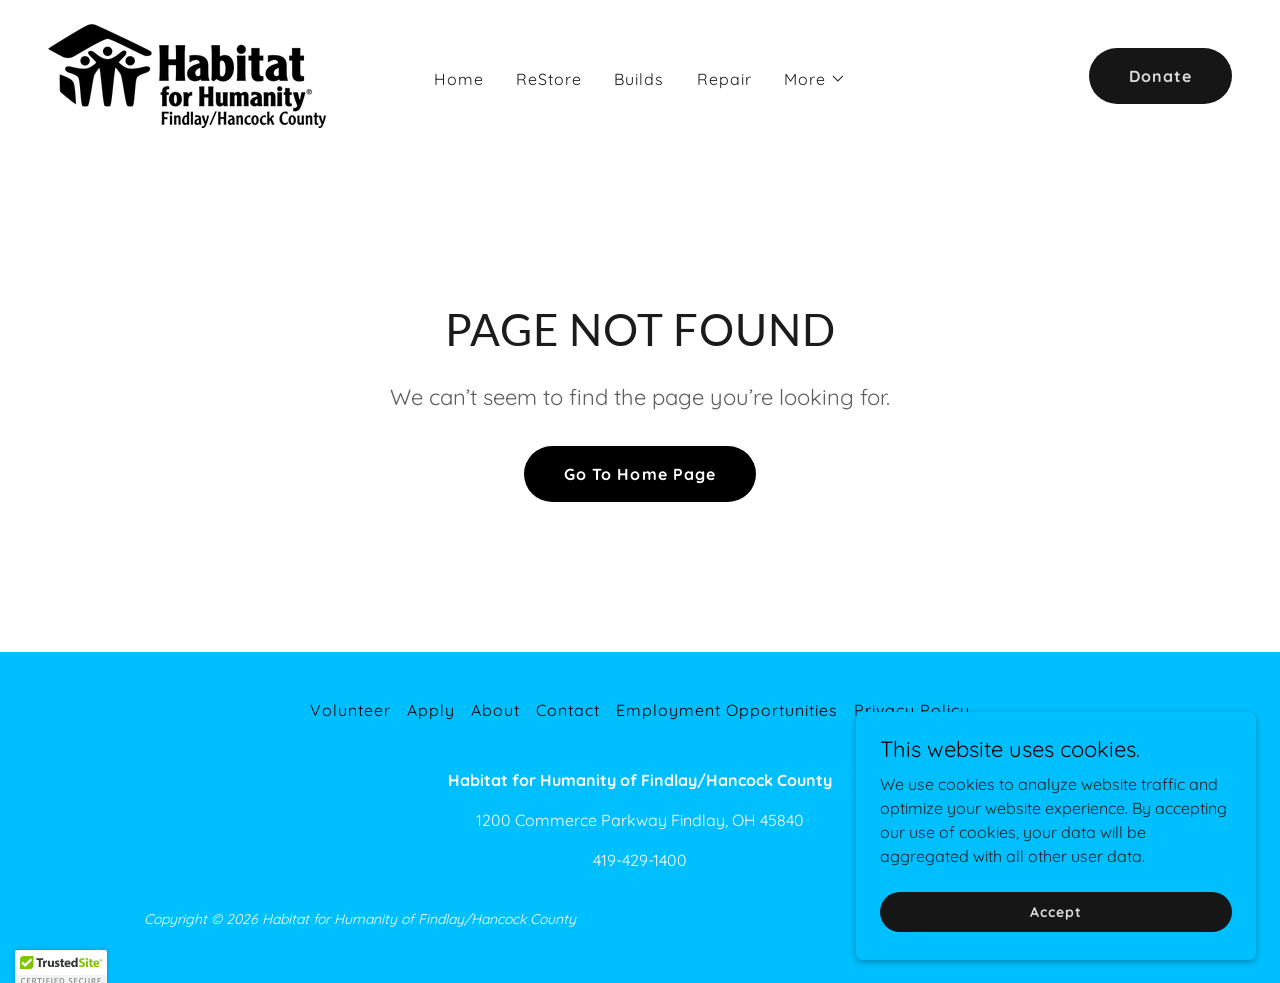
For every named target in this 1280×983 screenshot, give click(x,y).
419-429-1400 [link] (640, 860)
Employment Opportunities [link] (727, 710)
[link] (195, 74)
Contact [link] (568, 710)
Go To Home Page (639, 474)
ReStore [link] (549, 79)
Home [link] (459, 79)
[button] (815, 79)
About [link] (495, 710)
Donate (1160, 76)
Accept (1055, 952)
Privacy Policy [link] (912, 710)
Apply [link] (431, 710)
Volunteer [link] (350, 710)
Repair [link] (724, 79)
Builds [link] (639, 79)
